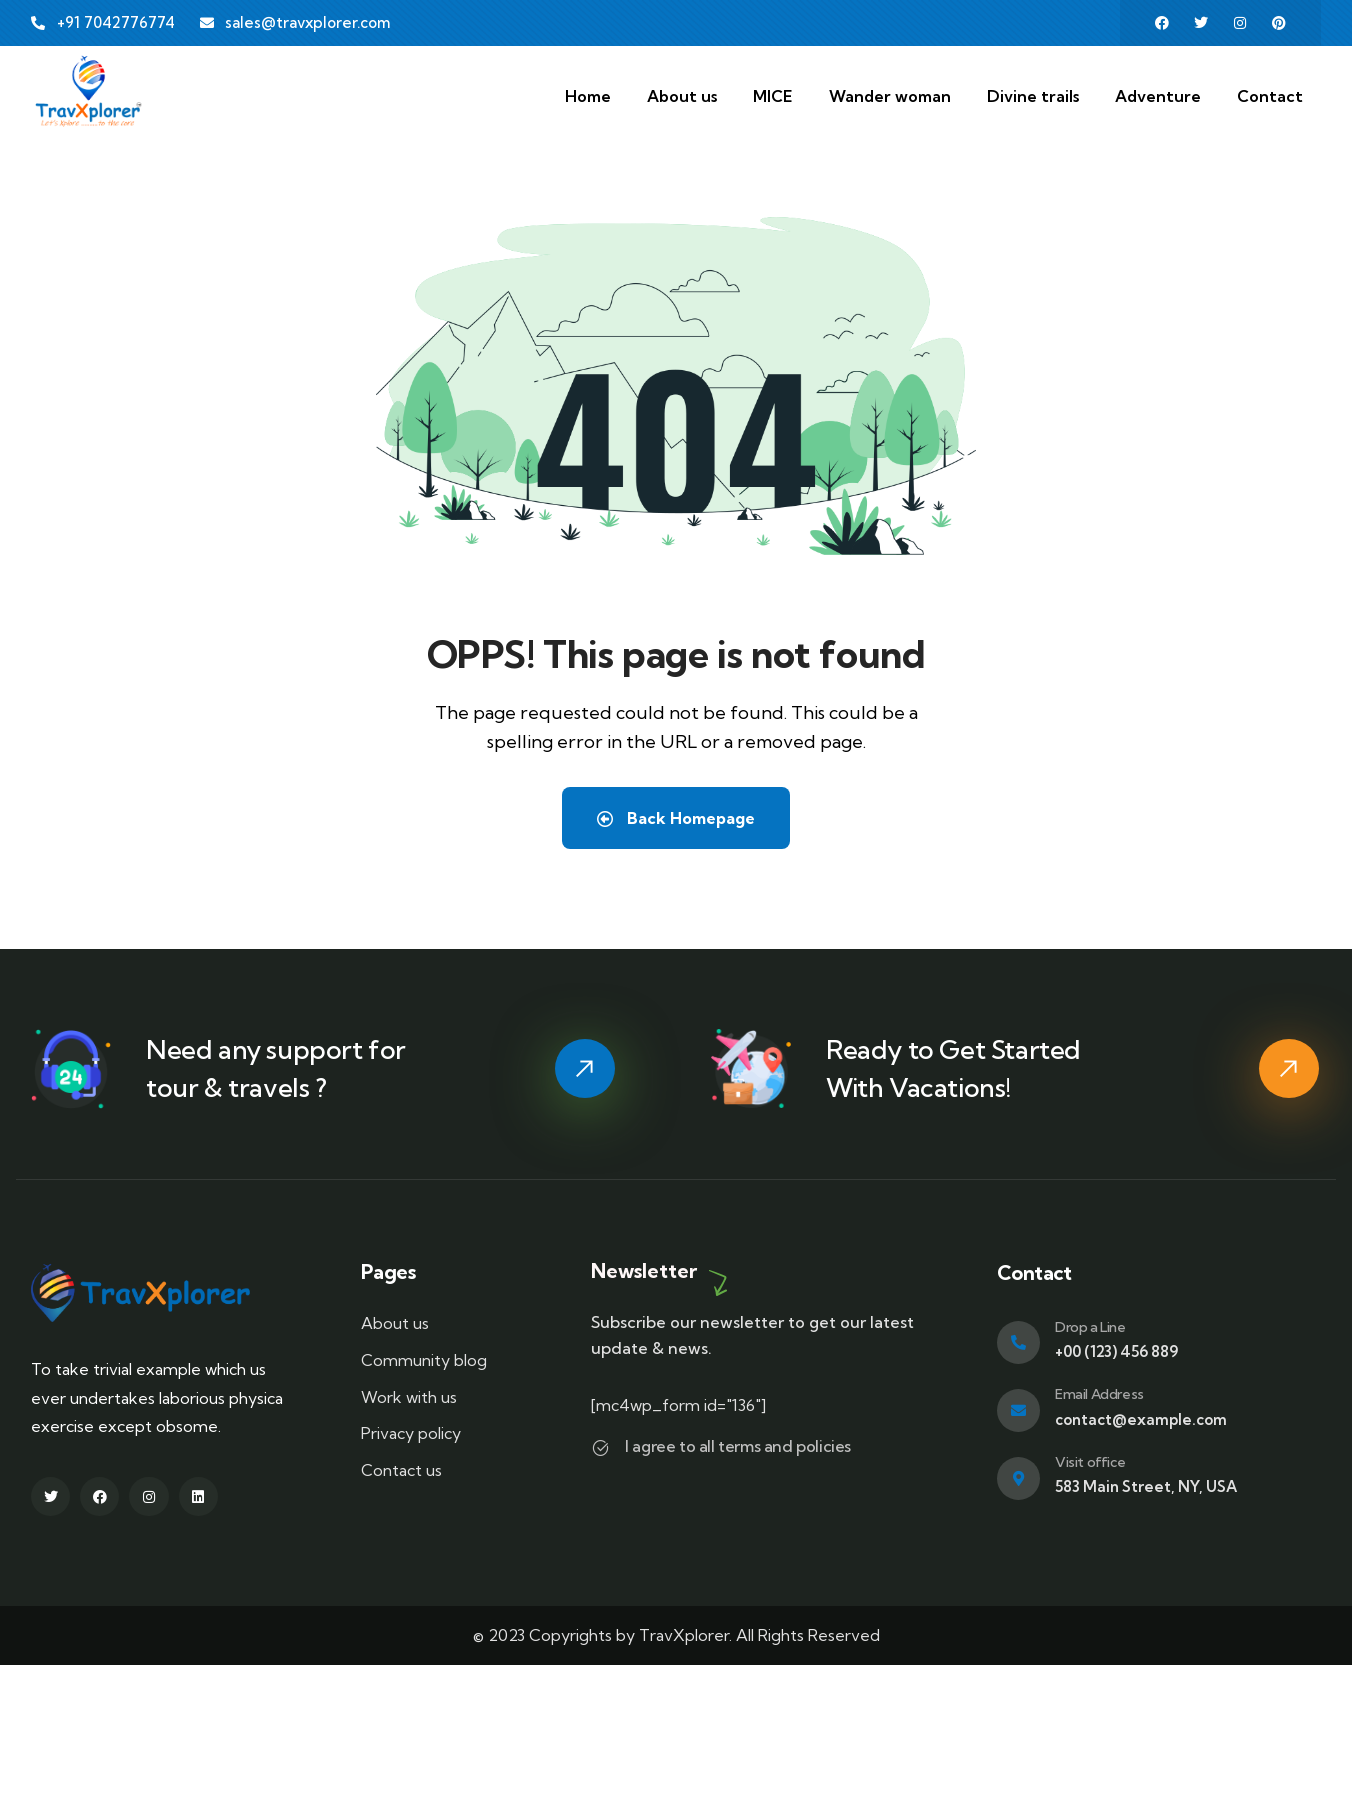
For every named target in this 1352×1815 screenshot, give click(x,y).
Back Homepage (676, 818)
